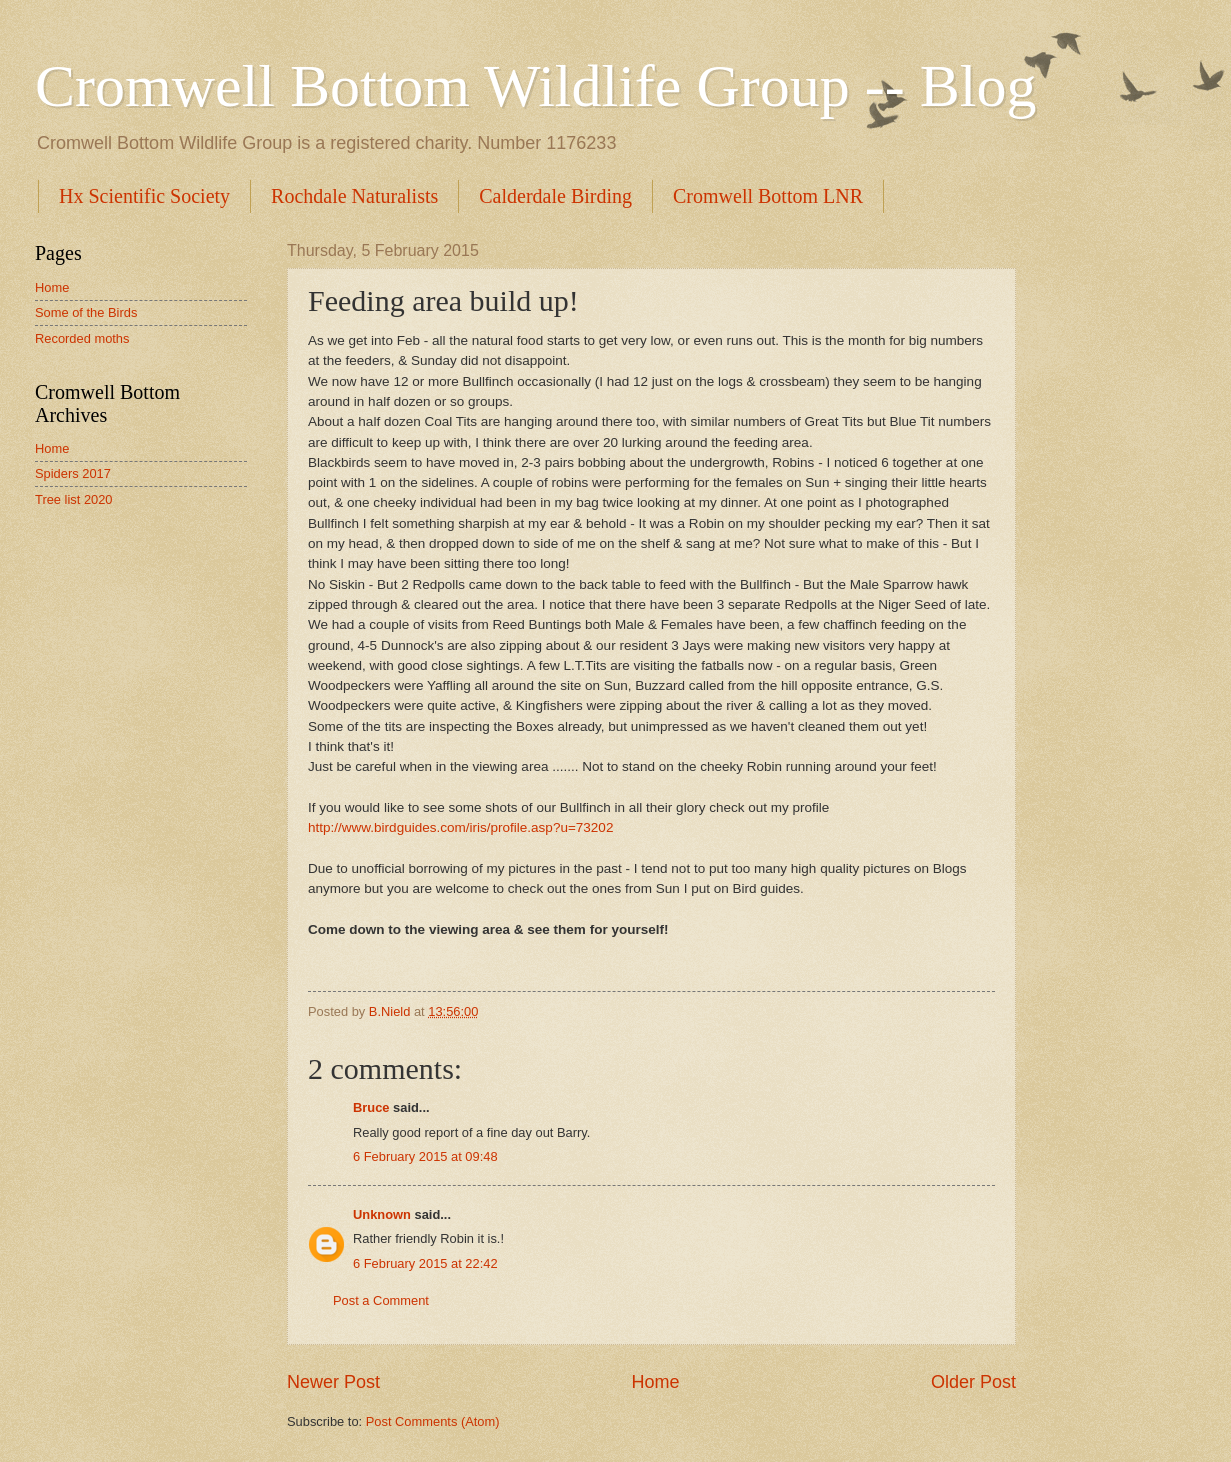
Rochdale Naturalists (354, 196)
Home (655, 1382)
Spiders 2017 (73, 473)
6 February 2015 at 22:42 (425, 1263)
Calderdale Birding (555, 196)
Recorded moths (82, 338)
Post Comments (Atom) (433, 1421)
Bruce (371, 1107)
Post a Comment (381, 1300)
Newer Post (333, 1382)
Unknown (382, 1214)
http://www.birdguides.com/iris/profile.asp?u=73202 (460, 827)
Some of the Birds (86, 312)
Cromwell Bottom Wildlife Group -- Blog (535, 86)
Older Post (973, 1382)
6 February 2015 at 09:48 (425, 1156)
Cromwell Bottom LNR (768, 196)
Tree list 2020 (74, 499)
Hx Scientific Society (144, 196)
